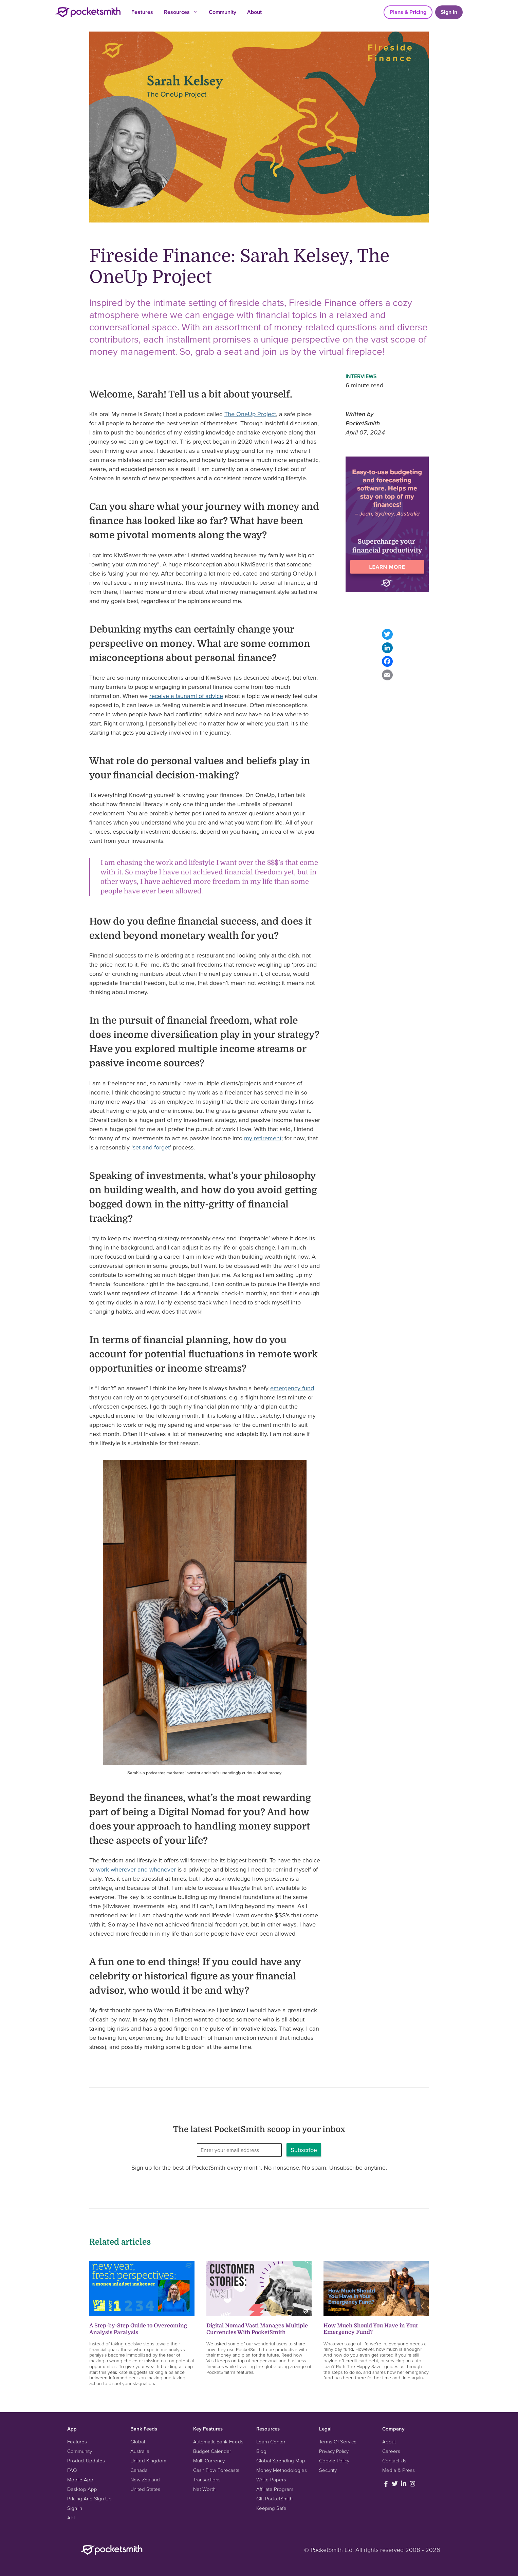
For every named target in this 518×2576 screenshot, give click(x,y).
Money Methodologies (281, 2470)
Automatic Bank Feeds (218, 2441)
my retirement (262, 1138)
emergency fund (292, 1388)
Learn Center (270, 2441)
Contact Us (394, 2460)
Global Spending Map (280, 2460)
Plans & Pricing (408, 12)
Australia (139, 2451)
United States (145, 2489)
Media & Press (398, 2470)
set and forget (151, 1147)
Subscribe (304, 2149)
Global (137, 2441)
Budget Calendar (212, 2451)
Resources (181, 12)
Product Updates (86, 2460)
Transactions (207, 2479)
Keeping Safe (271, 2508)
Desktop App (82, 2489)
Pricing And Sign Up (89, 2498)
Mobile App (80, 2479)
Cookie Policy (334, 2460)
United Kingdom (148, 2460)
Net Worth (204, 2489)
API (71, 2517)
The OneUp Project (250, 414)
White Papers (271, 2479)
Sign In (74, 2508)
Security (328, 2470)
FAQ (72, 2470)
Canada (139, 2470)
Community (222, 12)
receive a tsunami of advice (186, 695)
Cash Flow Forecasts (216, 2470)
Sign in (449, 12)
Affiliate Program (274, 2489)
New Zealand (145, 2479)
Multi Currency (209, 2460)
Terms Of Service (338, 2441)
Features (142, 12)
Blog (261, 2451)
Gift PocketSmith (274, 2498)
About (254, 12)
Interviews (361, 376)
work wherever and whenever (136, 1869)
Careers (391, 2451)
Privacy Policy (334, 2451)
